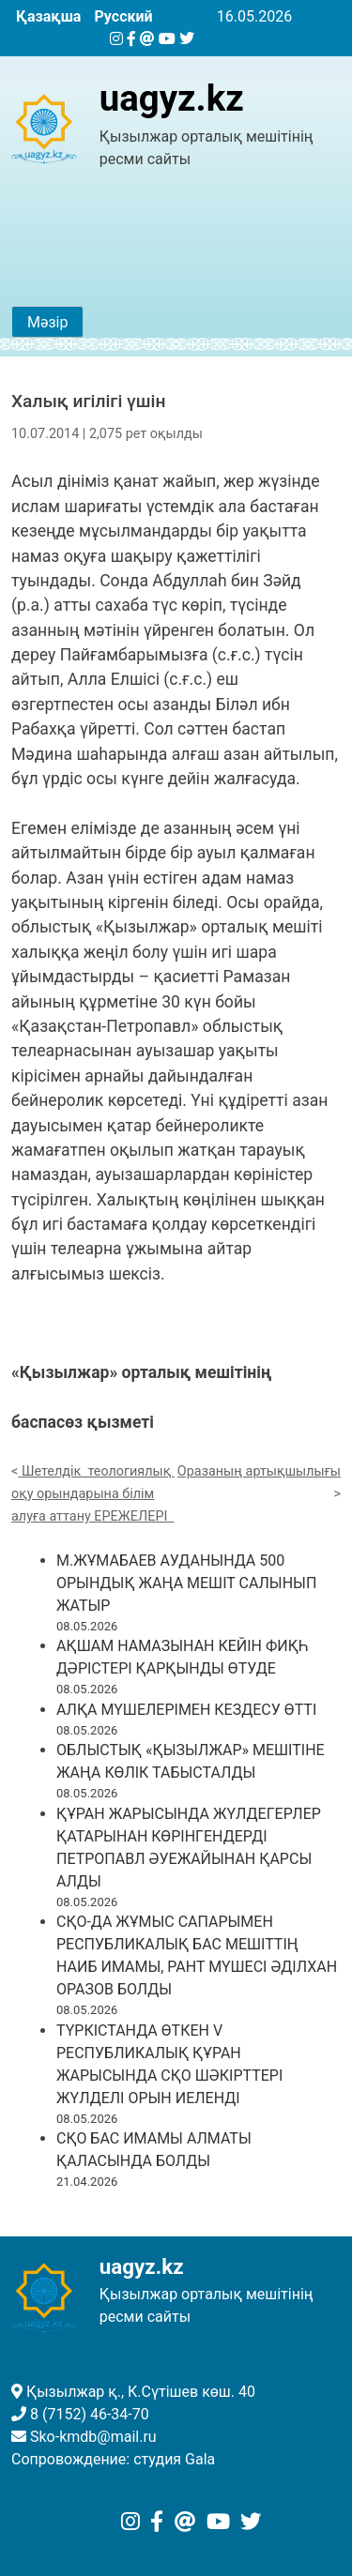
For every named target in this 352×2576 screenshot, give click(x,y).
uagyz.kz (171, 98)
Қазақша (48, 16)
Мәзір (47, 322)
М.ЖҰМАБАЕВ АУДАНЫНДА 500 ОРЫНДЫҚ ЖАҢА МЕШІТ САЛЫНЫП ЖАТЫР (186, 1583)
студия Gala (174, 2459)
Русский (123, 16)
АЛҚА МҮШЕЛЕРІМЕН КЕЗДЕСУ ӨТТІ (186, 1710)
